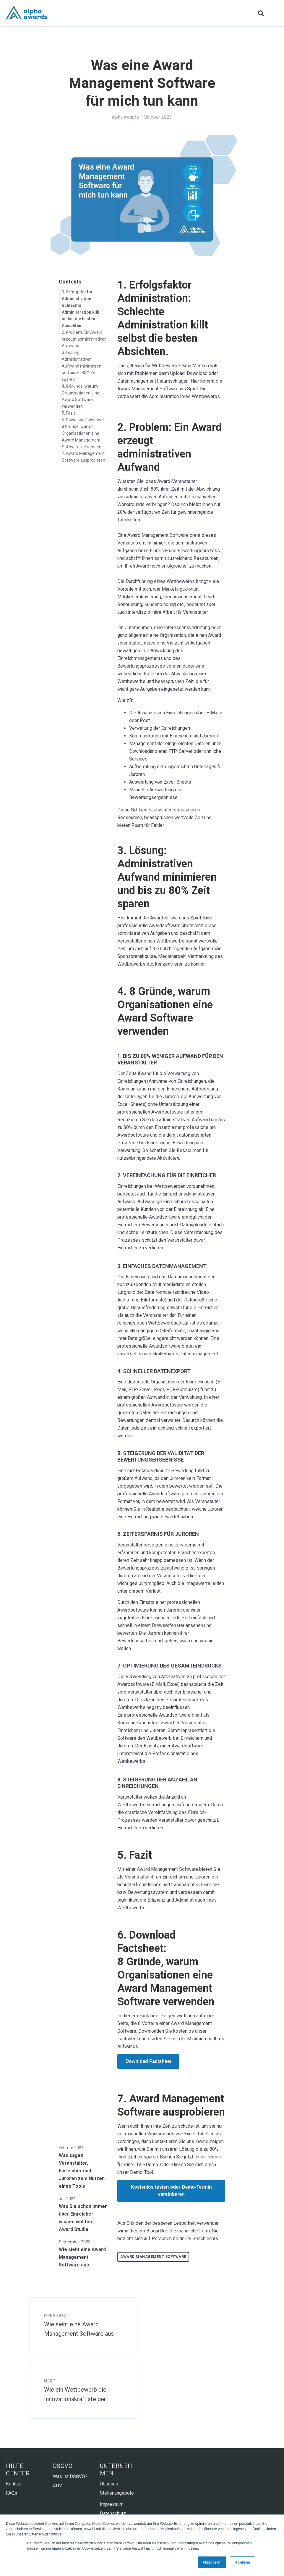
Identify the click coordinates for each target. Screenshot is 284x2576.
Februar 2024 (71, 2147)
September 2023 (74, 2242)
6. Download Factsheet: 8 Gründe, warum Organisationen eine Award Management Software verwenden (83, 433)
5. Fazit (68, 413)
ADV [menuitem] (57, 2485)
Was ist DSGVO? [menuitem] (70, 2476)
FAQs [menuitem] (11, 2493)
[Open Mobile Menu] (273, 13)
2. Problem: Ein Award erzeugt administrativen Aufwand (84, 339)
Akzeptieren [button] (212, 2562)
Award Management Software (153, 2256)
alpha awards (125, 117)
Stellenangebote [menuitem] (117, 2493)
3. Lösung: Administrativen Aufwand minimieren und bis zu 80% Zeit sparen (81, 366)
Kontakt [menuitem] (14, 2484)
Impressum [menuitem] (112, 2504)
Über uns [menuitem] (109, 2484)
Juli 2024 (67, 2198)
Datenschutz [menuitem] (113, 2513)
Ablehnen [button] (242, 2562)
